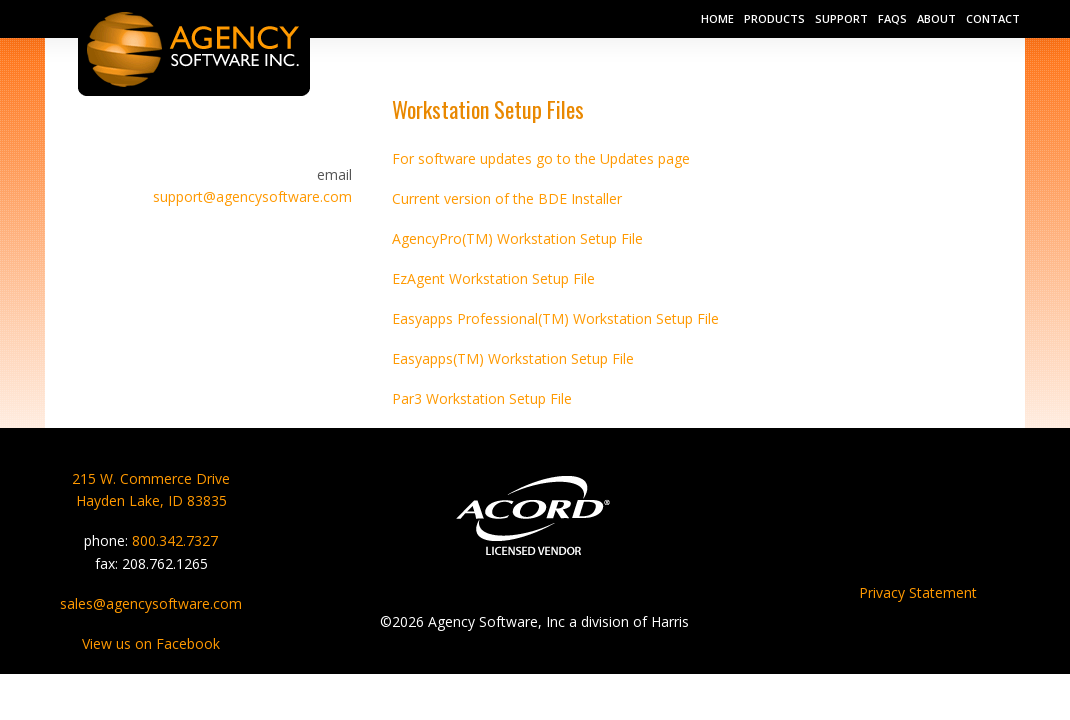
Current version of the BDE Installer (507, 198)
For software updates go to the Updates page (541, 158)
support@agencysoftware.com (252, 196)
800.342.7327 (175, 540)
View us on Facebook (151, 643)
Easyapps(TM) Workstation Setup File (513, 358)
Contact (993, 18)
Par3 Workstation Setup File (482, 398)
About (936, 18)
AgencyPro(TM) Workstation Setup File (517, 238)
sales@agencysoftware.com (151, 603)
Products (774, 18)
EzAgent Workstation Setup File (493, 278)
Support (841, 18)
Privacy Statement (918, 592)
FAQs (892, 18)
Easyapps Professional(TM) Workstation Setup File (555, 318)
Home (717, 18)
